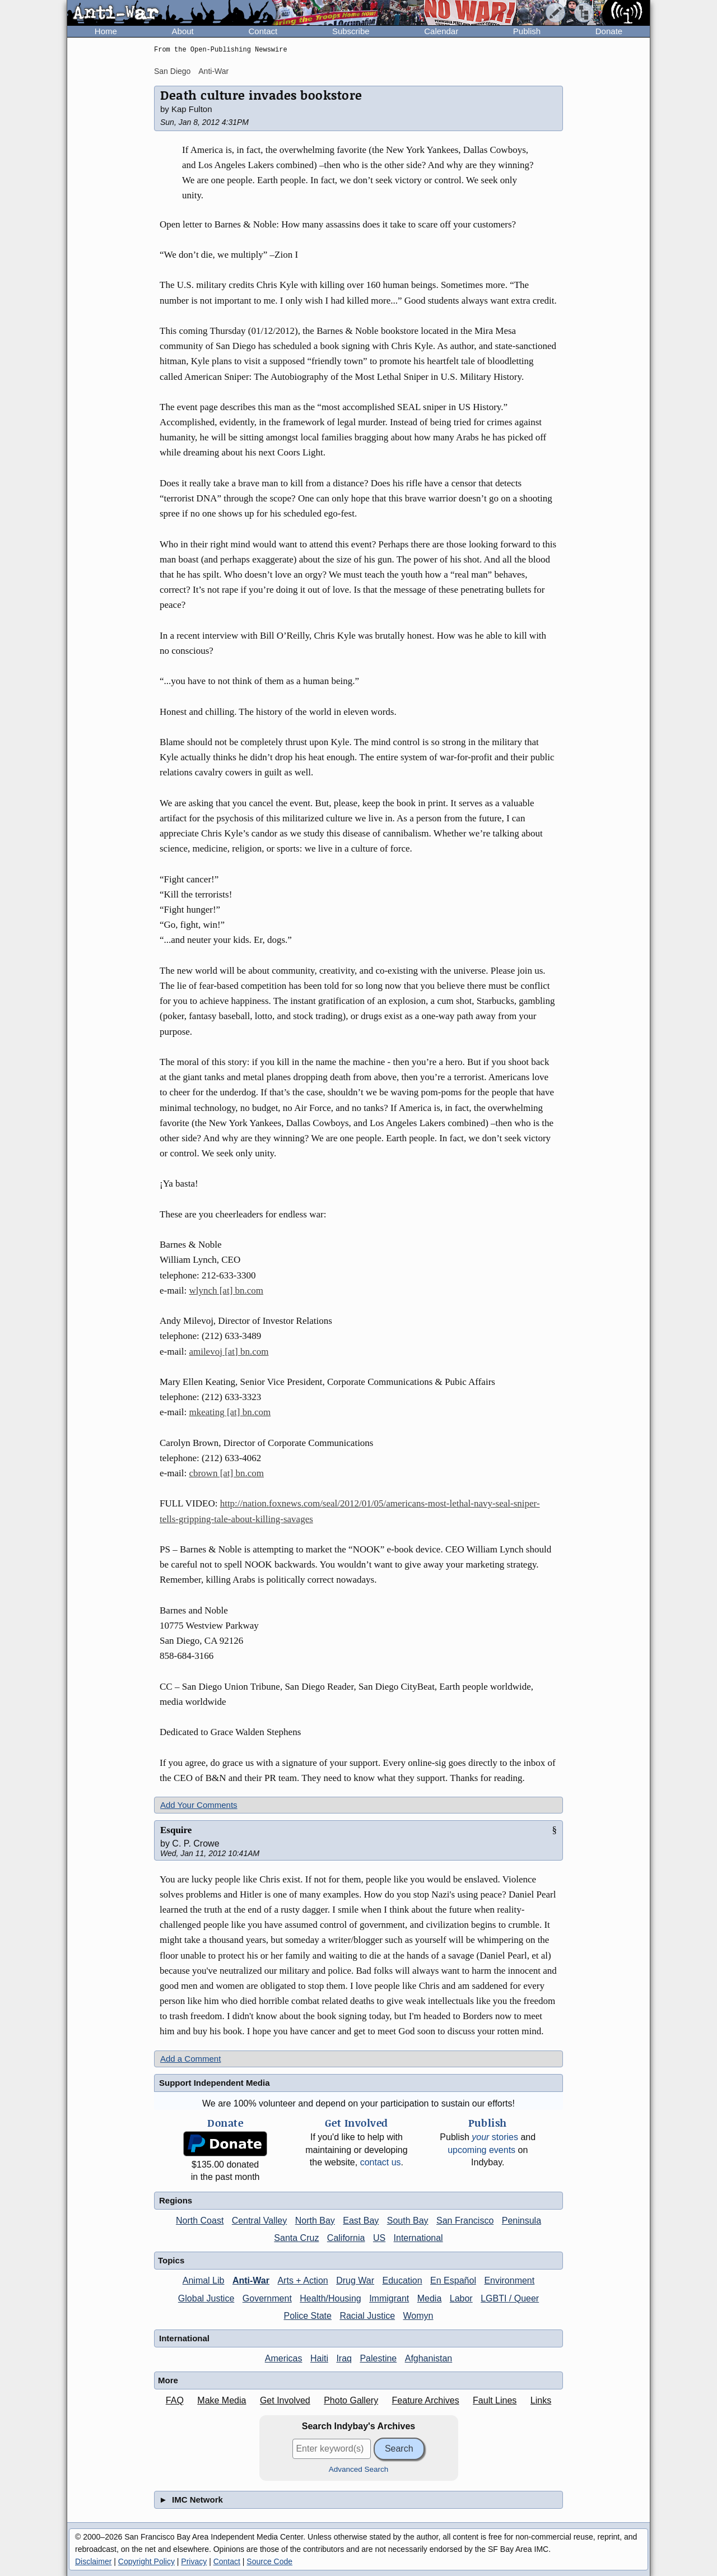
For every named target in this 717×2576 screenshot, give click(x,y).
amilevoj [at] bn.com (228, 1351)
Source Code (269, 2561)
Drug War (355, 2280)
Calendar (441, 31)
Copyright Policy (146, 2561)
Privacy (194, 2561)
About (183, 31)
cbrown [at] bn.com (226, 1473)
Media (429, 2298)
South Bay (408, 2220)
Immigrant (389, 2298)
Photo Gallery (351, 2400)
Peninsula (521, 2220)
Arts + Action (302, 2280)
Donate (608, 31)
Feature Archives (425, 2400)
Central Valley (259, 2220)
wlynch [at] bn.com (226, 1290)
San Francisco (464, 2220)
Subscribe (351, 31)
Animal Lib (204, 2280)
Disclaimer (93, 2561)
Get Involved (285, 2400)
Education (402, 2280)
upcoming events (481, 2150)
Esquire (176, 1830)
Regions (175, 2200)
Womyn (418, 2316)
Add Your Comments (199, 1805)
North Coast (200, 2220)
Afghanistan (429, 2358)
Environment (509, 2280)
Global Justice (206, 2298)
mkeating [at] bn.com (230, 1412)
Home (106, 31)
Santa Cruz (296, 2238)
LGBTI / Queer (510, 2298)
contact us (380, 2162)
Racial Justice (367, 2316)
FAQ (175, 2400)
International (418, 2238)
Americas (283, 2358)
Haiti (319, 2358)
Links (540, 2400)
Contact (262, 31)
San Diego (172, 71)
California (346, 2238)
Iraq (344, 2358)
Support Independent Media (214, 2082)
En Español (453, 2280)
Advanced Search (359, 2469)
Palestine (378, 2358)
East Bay (361, 2220)
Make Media (221, 2400)
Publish (527, 31)
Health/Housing (330, 2298)
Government (267, 2298)
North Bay (315, 2220)
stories (495, 2137)
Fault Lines (494, 2400)
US (379, 2238)
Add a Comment (190, 2058)
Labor (461, 2298)
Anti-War (213, 71)
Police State (308, 2316)
